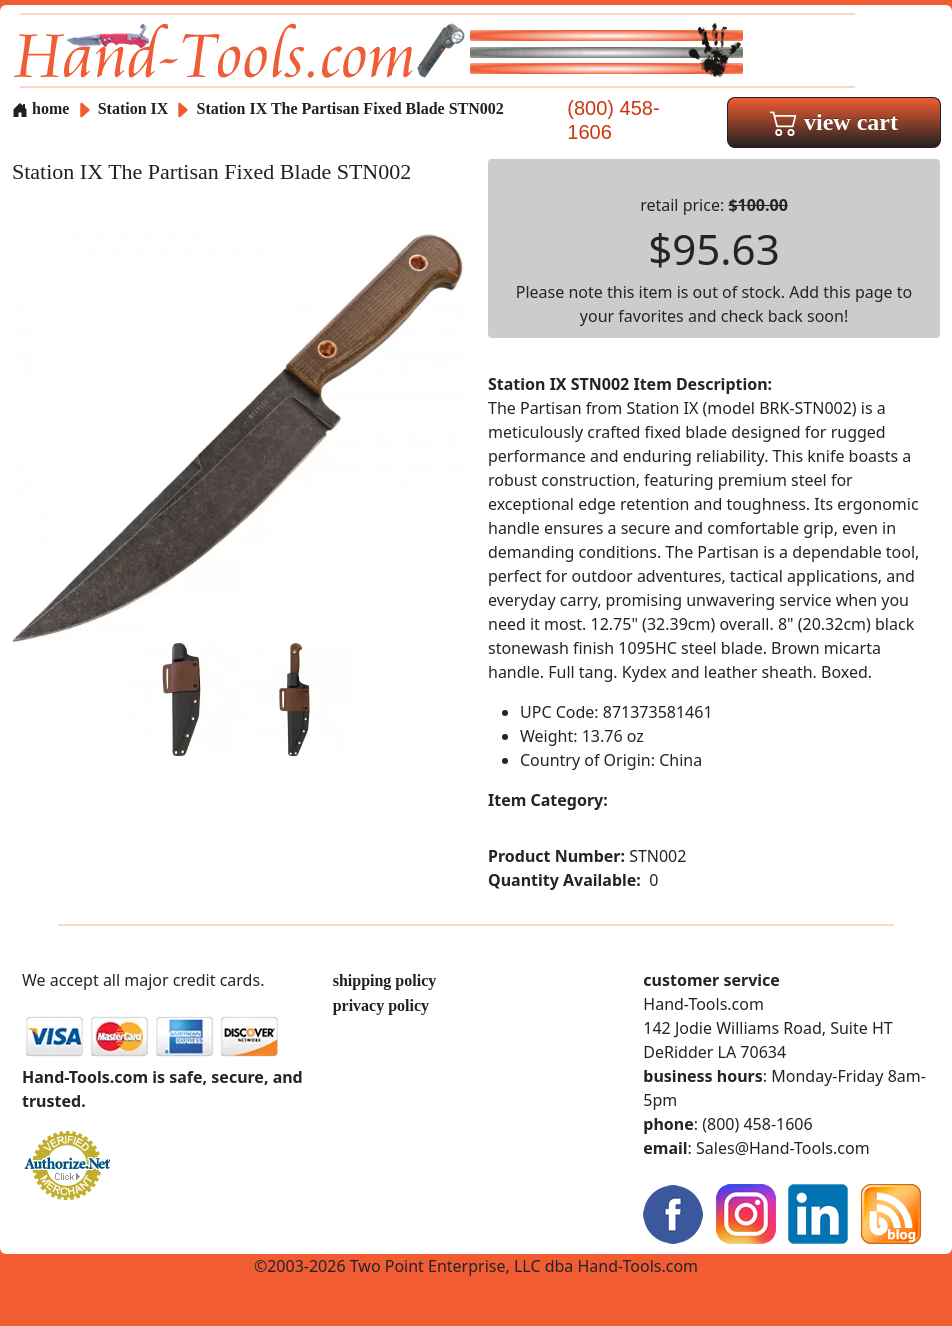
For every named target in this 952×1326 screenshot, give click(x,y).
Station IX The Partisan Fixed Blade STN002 (350, 108)
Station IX (135, 108)
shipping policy (385, 980)
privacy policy (381, 1005)
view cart (834, 122)
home (40, 108)
